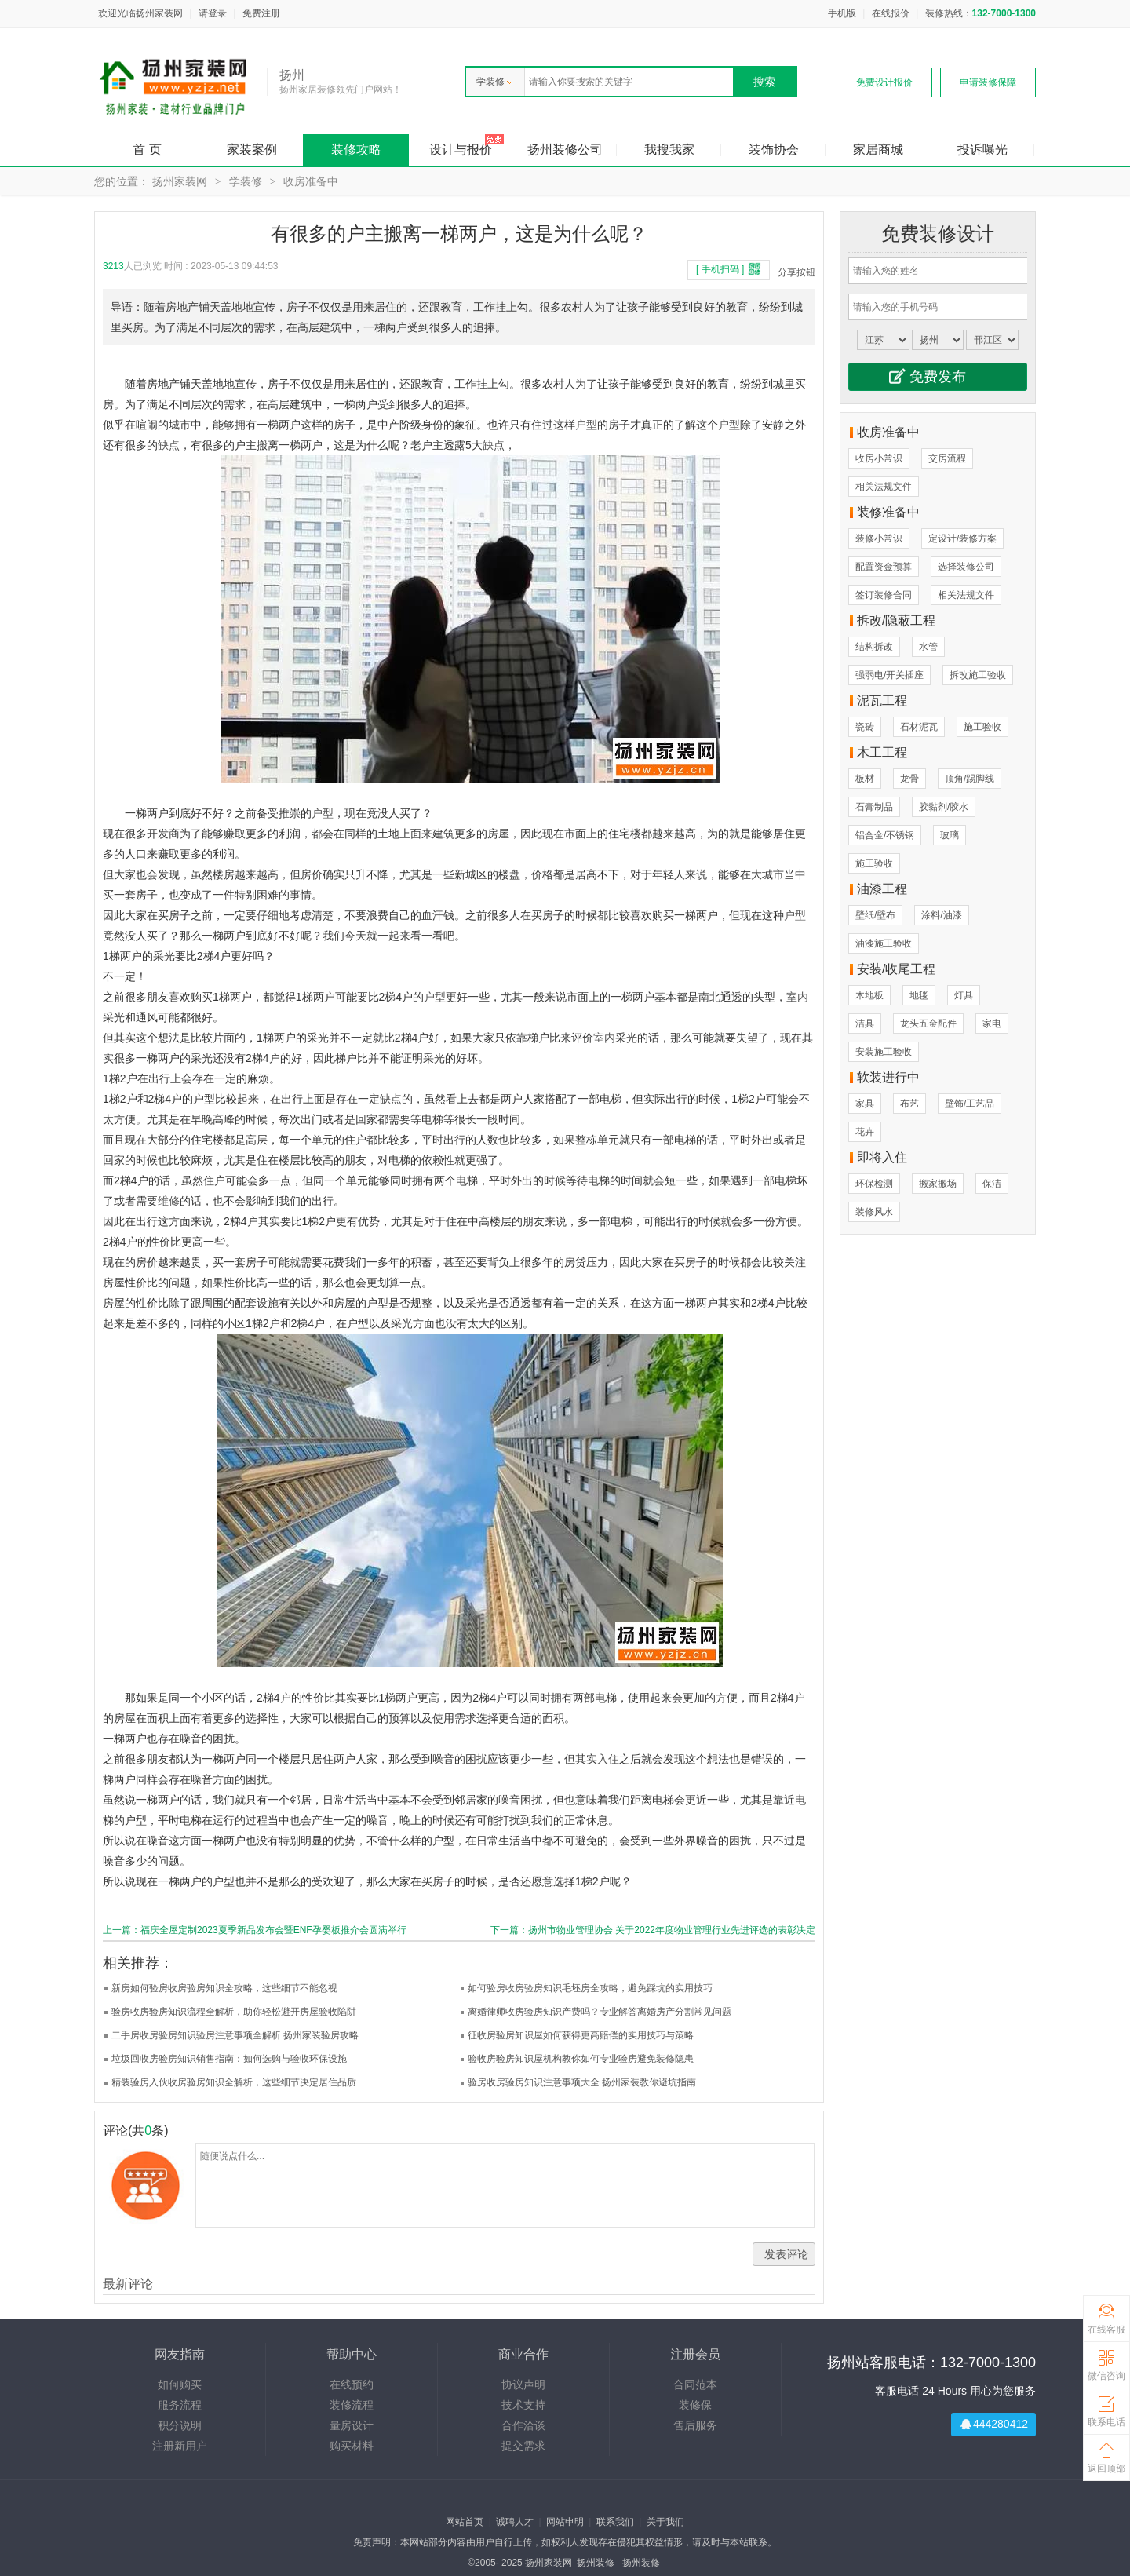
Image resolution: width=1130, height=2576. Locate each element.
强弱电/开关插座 (889, 675)
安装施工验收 (883, 1051)
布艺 (909, 1103)
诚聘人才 (515, 2521)
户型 (586, 424)
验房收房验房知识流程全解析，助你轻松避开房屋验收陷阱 (233, 2011)
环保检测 (874, 1183)
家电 (991, 1023)
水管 (928, 646)
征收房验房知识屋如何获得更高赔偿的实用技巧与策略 (581, 2035)
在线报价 (890, 13)
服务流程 (180, 2405)
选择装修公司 (966, 566)
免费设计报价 (884, 82)
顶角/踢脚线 (969, 778)
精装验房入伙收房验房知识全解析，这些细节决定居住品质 (233, 2082)
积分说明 (180, 2425)
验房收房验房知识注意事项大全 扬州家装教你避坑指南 (582, 2082)
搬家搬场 (938, 1183)
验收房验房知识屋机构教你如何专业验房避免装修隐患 (581, 2058)
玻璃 (949, 835)
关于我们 (665, 2521)
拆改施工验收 (978, 675)
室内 (797, 997)
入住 (608, 1759)
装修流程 (352, 2405)
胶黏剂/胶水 (943, 806)
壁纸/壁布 (875, 915)
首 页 (147, 149)
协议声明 (523, 2384)
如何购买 (180, 2384)
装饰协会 (774, 149)
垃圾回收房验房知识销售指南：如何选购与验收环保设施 (229, 2058)
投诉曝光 (982, 149)
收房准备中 (310, 181)
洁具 (864, 1023)
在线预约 (352, 2384)
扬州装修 (595, 2562)
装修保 (695, 2405)
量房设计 (352, 2425)
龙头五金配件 (928, 1023)
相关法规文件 (883, 486)
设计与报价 (460, 149)
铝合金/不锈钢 (884, 835)
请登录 (213, 13)
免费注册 (261, 13)
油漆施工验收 (883, 943)
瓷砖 (864, 726)
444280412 (1000, 2423)
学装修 (494, 81)
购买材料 (352, 2445)
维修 (169, 1201)
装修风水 (874, 1211)
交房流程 (947, 458)
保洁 (991, 1183)
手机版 (842, 13)
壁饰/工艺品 (969, 1103)
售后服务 (695, 2425)
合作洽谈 (523, 2425)
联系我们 (615, 2521)
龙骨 (909, 778)
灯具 (963, 995)
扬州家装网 (179, 181)
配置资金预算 (883, 566)
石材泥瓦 (919, 726)
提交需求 (523, 2445)
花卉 (864, 1131)
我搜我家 (669, 149)
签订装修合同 (883, 594)
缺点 (169, 445)
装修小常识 (878, 538)
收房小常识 (878, 458)
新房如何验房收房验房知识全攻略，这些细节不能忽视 (224, 1988)
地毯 (918, 995)
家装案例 (252, 149)
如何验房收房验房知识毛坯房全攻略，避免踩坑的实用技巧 (590, 1988)
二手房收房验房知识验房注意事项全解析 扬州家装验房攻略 (235, 2035)
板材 (864, 778)
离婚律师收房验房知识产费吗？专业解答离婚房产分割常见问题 (599, 2011)
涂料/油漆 (941, 915)
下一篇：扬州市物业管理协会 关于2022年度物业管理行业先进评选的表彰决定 (652, 1930)
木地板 (869, 995)
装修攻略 (356, 149)
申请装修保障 (988, 82)
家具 (864, 1103)
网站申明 (565, 2521)
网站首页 (464, 2521)
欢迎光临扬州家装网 (140, 13)
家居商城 (878, 149)
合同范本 (695, 2384)
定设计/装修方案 (962, 538)
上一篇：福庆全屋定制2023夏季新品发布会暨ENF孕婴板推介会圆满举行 (254, 1930)
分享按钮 (796, 272)
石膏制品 (874, 806)
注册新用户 (179, 2445)
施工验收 (982, 726)
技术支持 (523, 2405)
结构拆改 (874, 646)
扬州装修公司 (565, 149)
